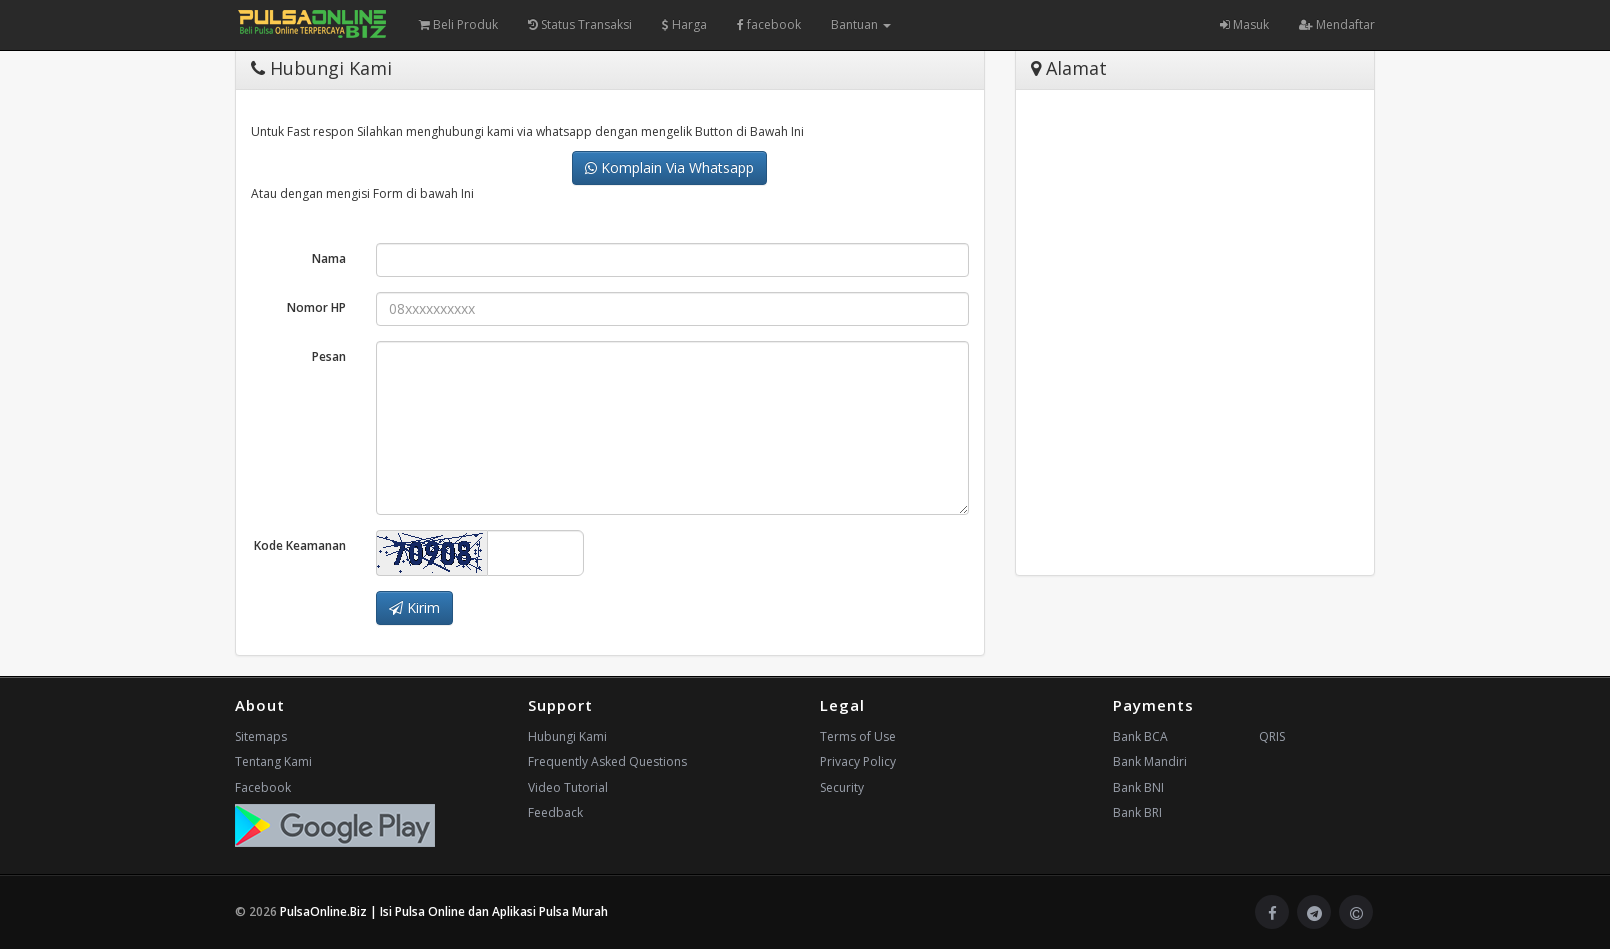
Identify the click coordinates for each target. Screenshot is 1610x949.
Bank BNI (1138, 787)
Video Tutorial (568, 787)
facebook (769, 24)
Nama (329, 258)
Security (842, 787)
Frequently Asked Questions (607, 761)
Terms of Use (858, 736)
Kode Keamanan (300, 545)
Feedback (555, 812)
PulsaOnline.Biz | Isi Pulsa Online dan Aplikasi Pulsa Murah (444, 911)
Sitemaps (261, 736)
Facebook (263, 787)
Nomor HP (316, 307)
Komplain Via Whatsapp (669, 167)
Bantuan (861, 24)
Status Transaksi (580, 24)
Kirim (414, 607)
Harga (684, 24)
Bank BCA (1140, 736)
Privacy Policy (858, 761)
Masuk (1244, 24)
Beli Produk (458, 24)
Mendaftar (1337, 24)
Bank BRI (1137, 812)
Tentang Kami (273, 761)
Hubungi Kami (567, 736)
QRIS (1272, 736)
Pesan (329, 356)
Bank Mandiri (1150, 761)
